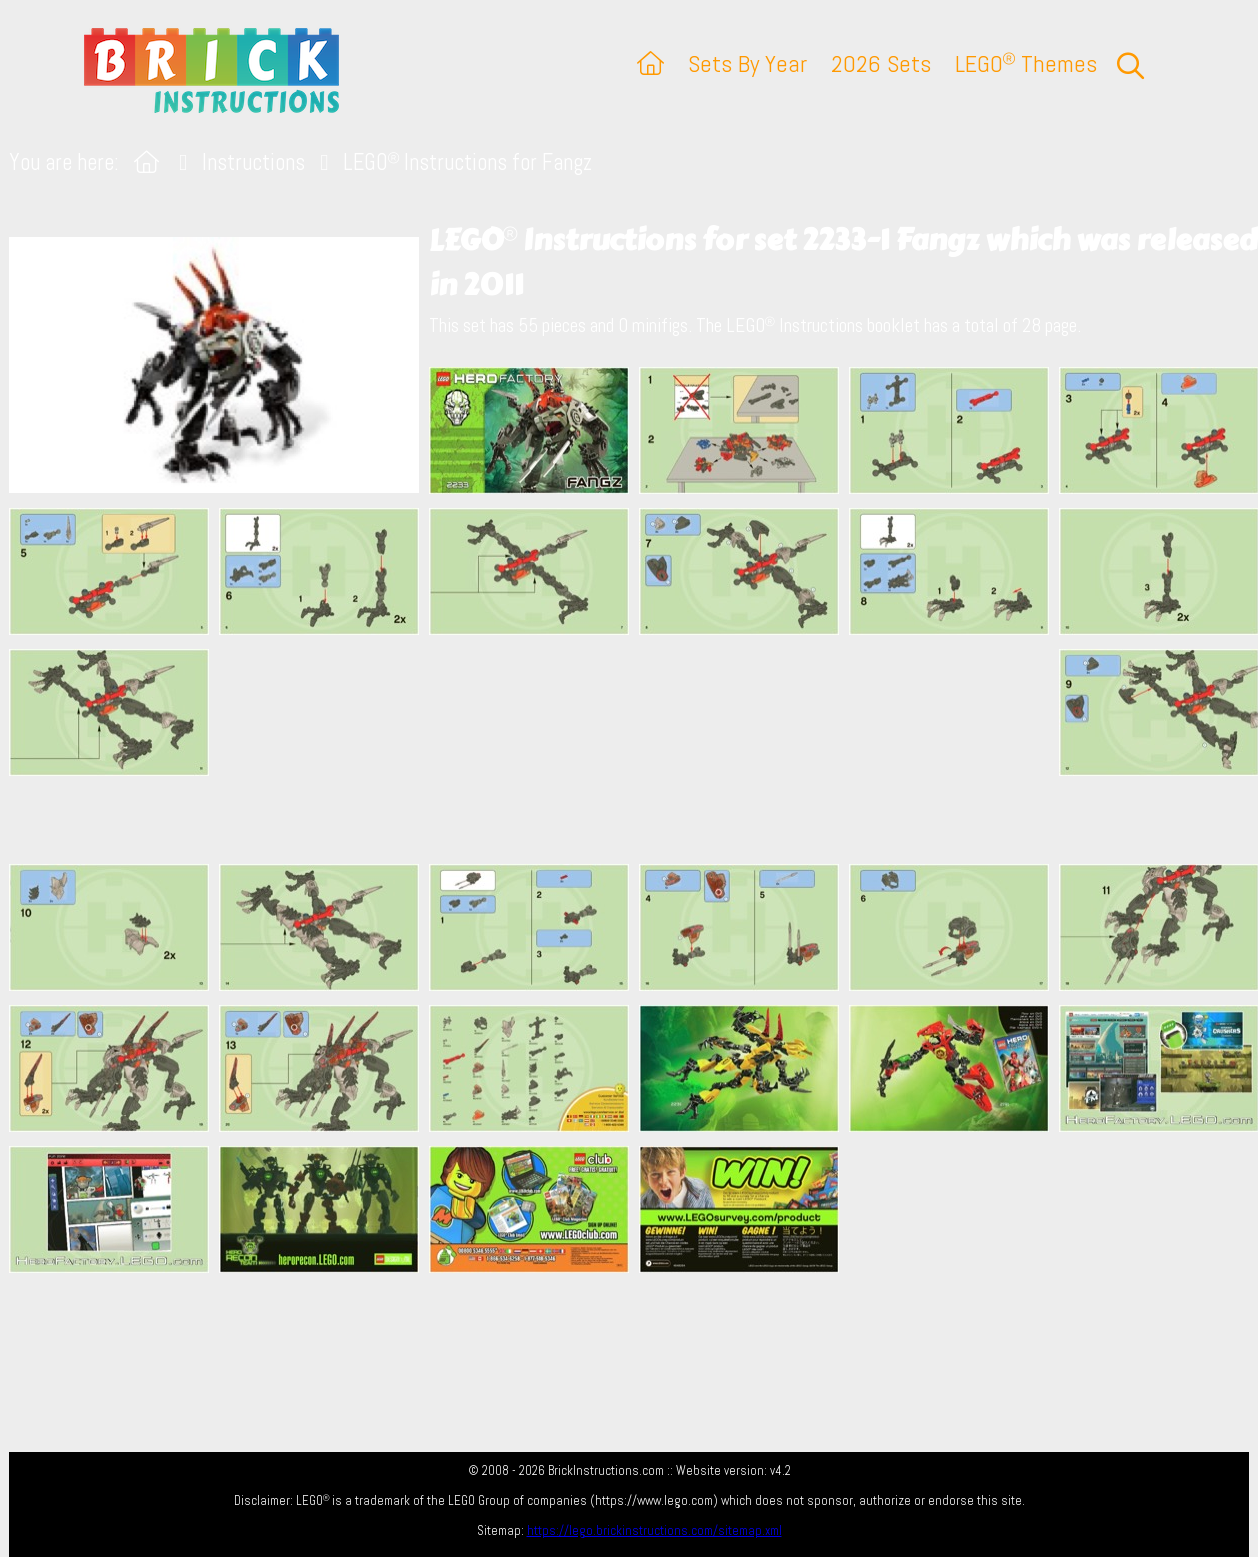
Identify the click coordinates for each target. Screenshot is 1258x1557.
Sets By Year (747, 63)
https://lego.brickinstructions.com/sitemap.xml (654, 1530)
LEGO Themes (1026, 63)
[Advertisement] (639, 749)
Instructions (253, 162)
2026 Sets (881, 63)
